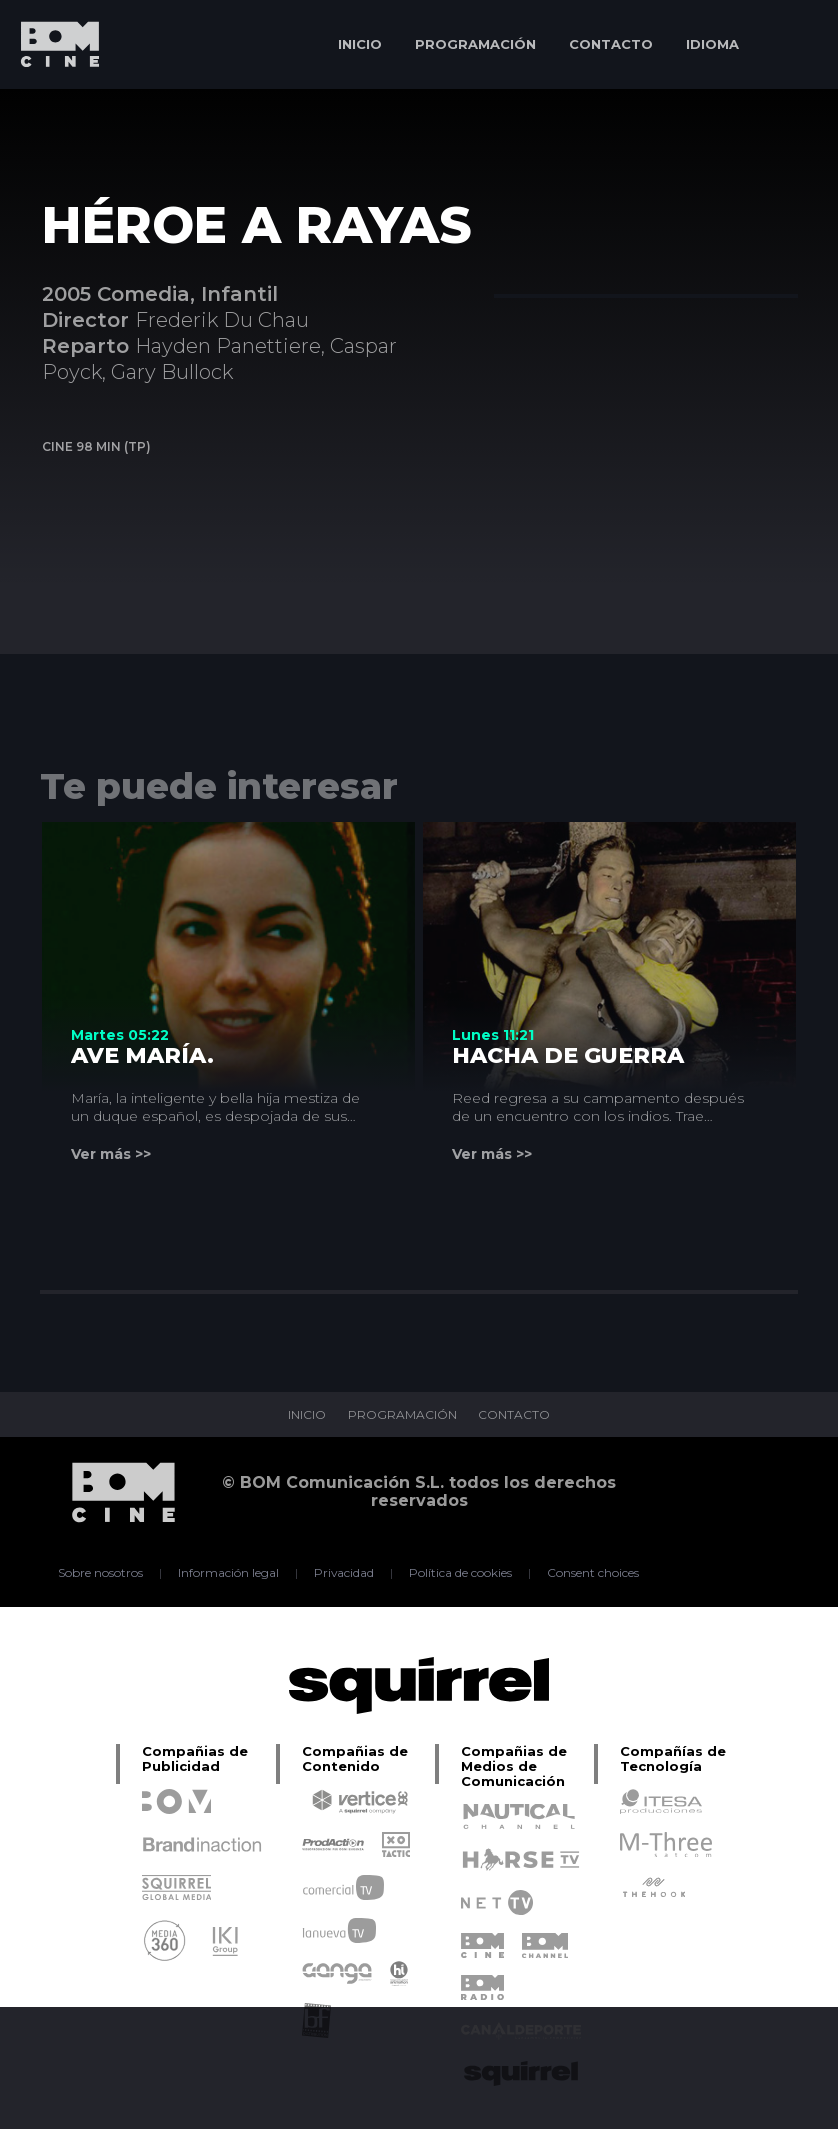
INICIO (360, 44)
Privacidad (344, 1573)
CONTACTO (611, 44)
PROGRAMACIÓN (475, 44)
